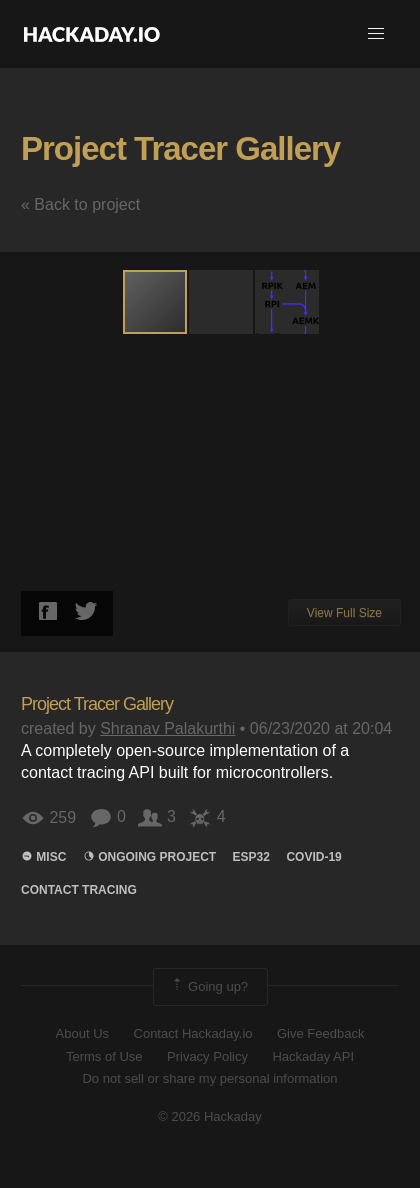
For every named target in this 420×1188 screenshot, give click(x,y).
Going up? (209, 987)
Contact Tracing (79, 890)
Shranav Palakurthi (167, 728)
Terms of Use (104, 1056)
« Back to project (80, 204)
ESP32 (251, 857)
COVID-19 (313, 857)
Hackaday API (313, 1056)
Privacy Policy (207, 1056)
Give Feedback (320, 1033)
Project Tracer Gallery (180, 148)
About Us (82, 1033)
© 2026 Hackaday (210, 1116)
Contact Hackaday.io (193, 1033)
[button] (376, 34)
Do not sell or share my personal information (209, 1078)
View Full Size (344, 613)
